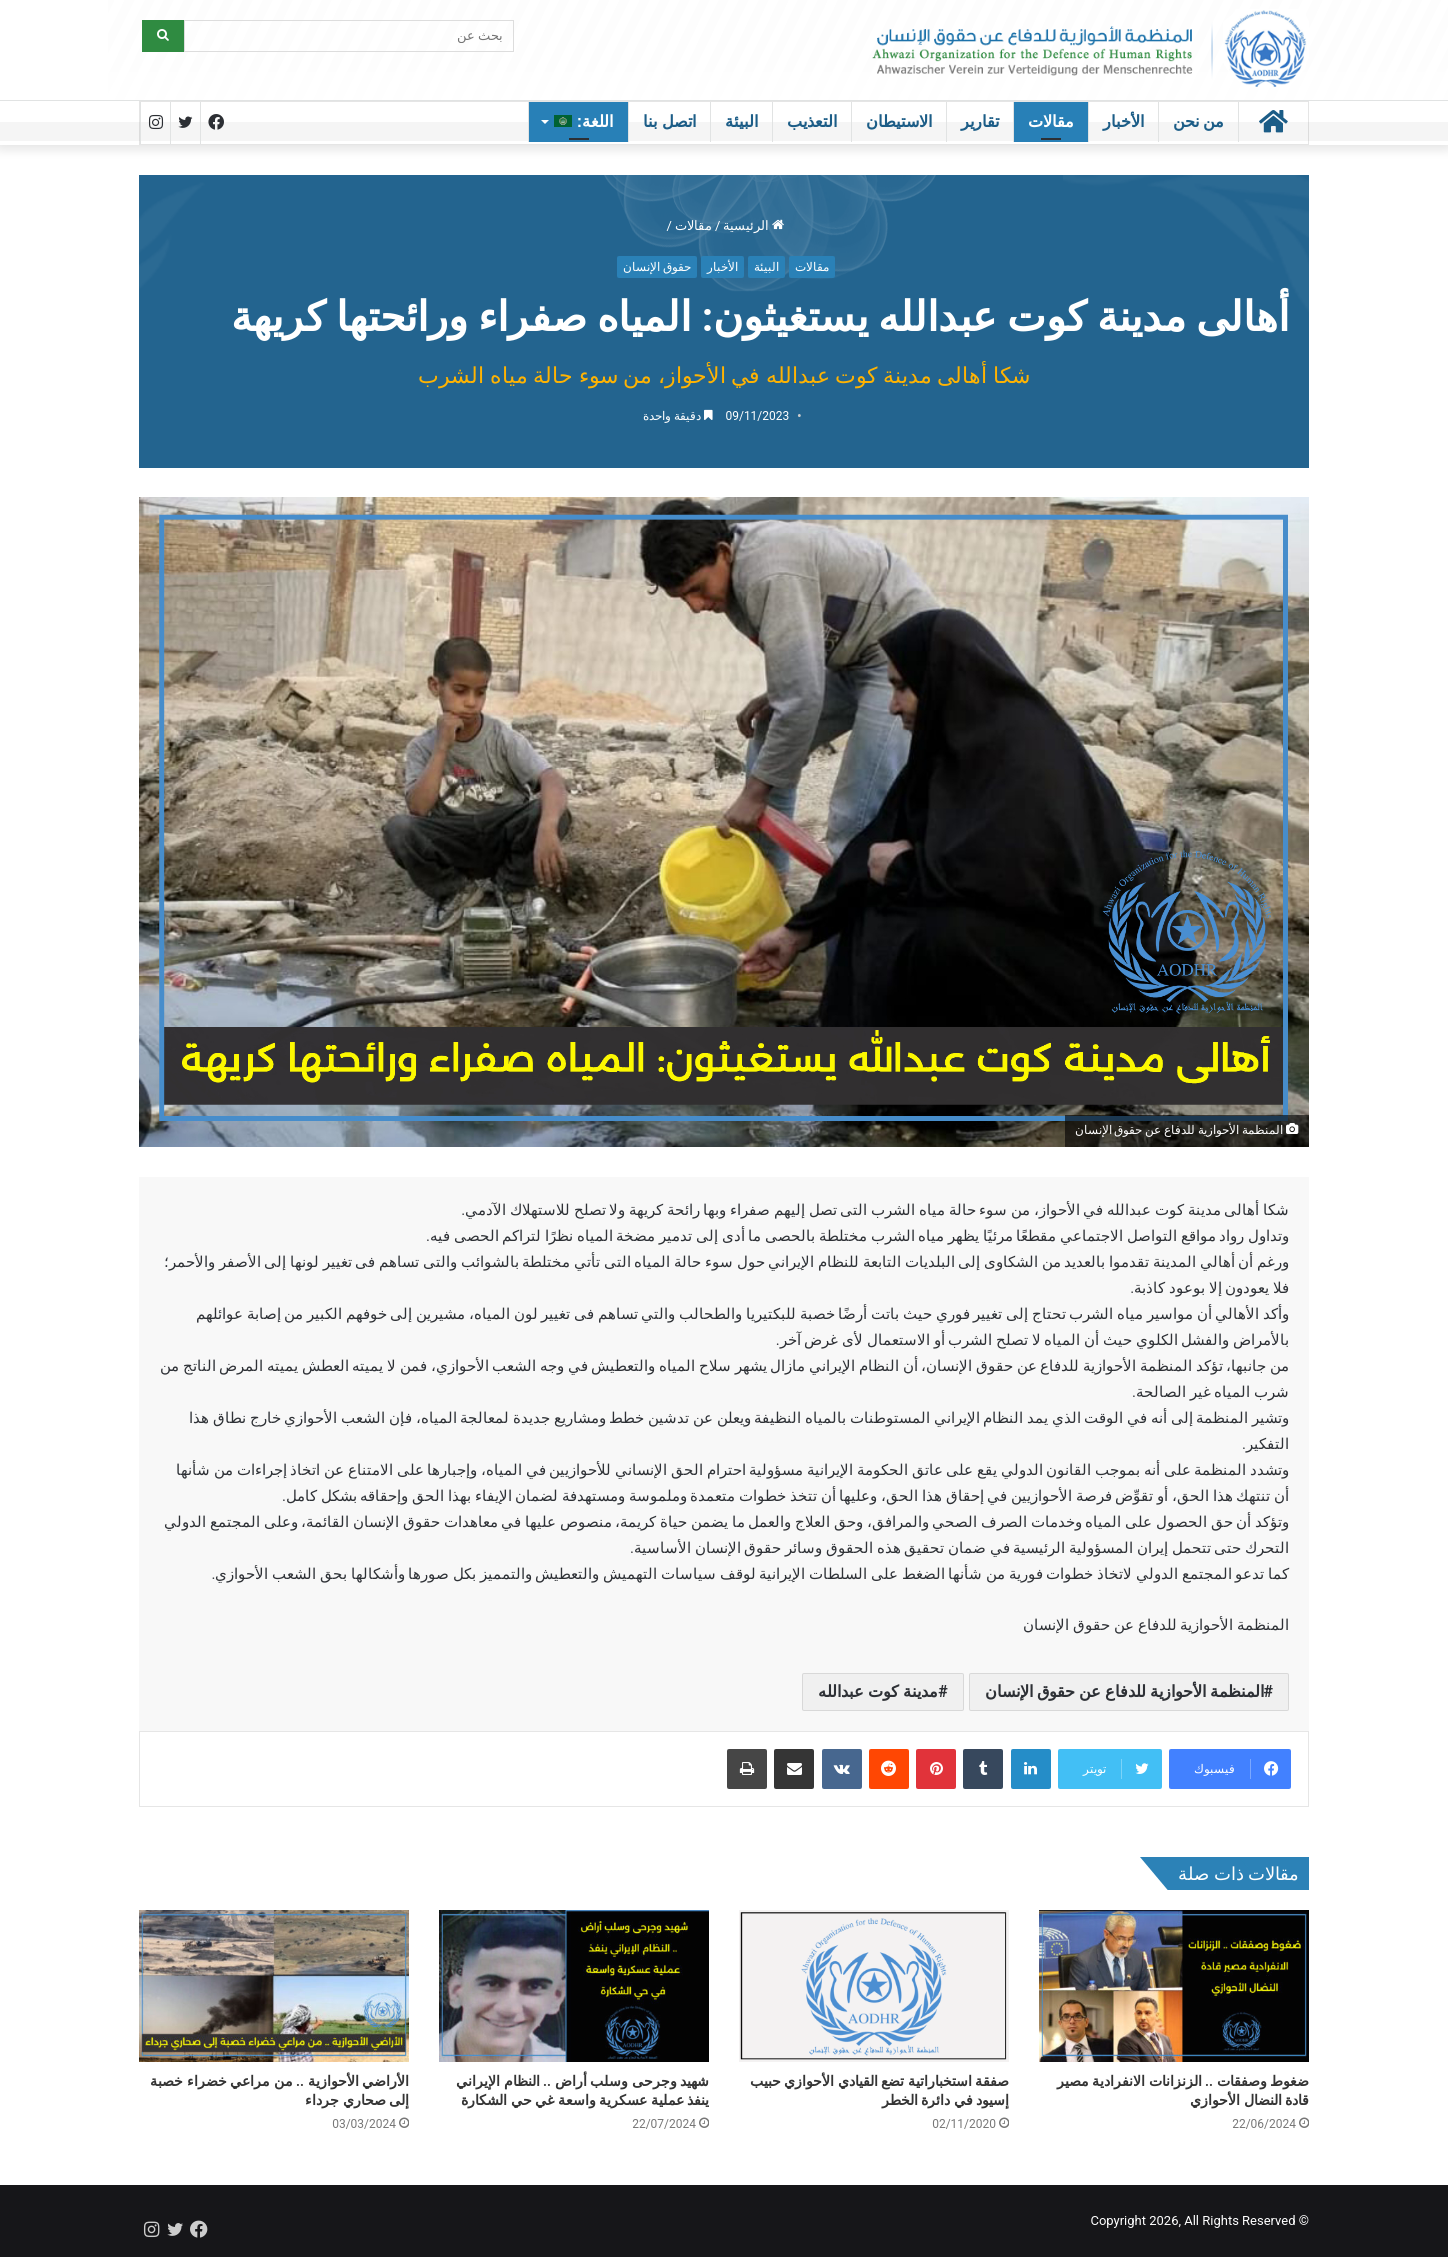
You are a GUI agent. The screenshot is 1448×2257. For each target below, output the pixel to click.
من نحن (1198, 121)
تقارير (980, 121)
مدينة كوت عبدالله (878, 1691)
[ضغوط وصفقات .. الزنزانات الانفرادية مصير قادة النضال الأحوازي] (1174, 1986)
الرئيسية (753, 225)
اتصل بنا (669, 121)
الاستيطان (899, 121)
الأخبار (1123, 121)
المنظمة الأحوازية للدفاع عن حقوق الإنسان (1124, 1691)
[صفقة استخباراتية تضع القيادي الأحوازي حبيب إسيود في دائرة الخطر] (874, 1986)
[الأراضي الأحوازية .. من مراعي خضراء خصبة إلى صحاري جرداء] (274, 1986)
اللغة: (583, 121)
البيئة (741, 121)
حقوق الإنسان (657, 267)
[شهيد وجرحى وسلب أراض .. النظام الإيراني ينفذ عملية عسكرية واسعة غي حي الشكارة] (574, 1986)
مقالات (1051, 121)
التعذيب (812, 121)
